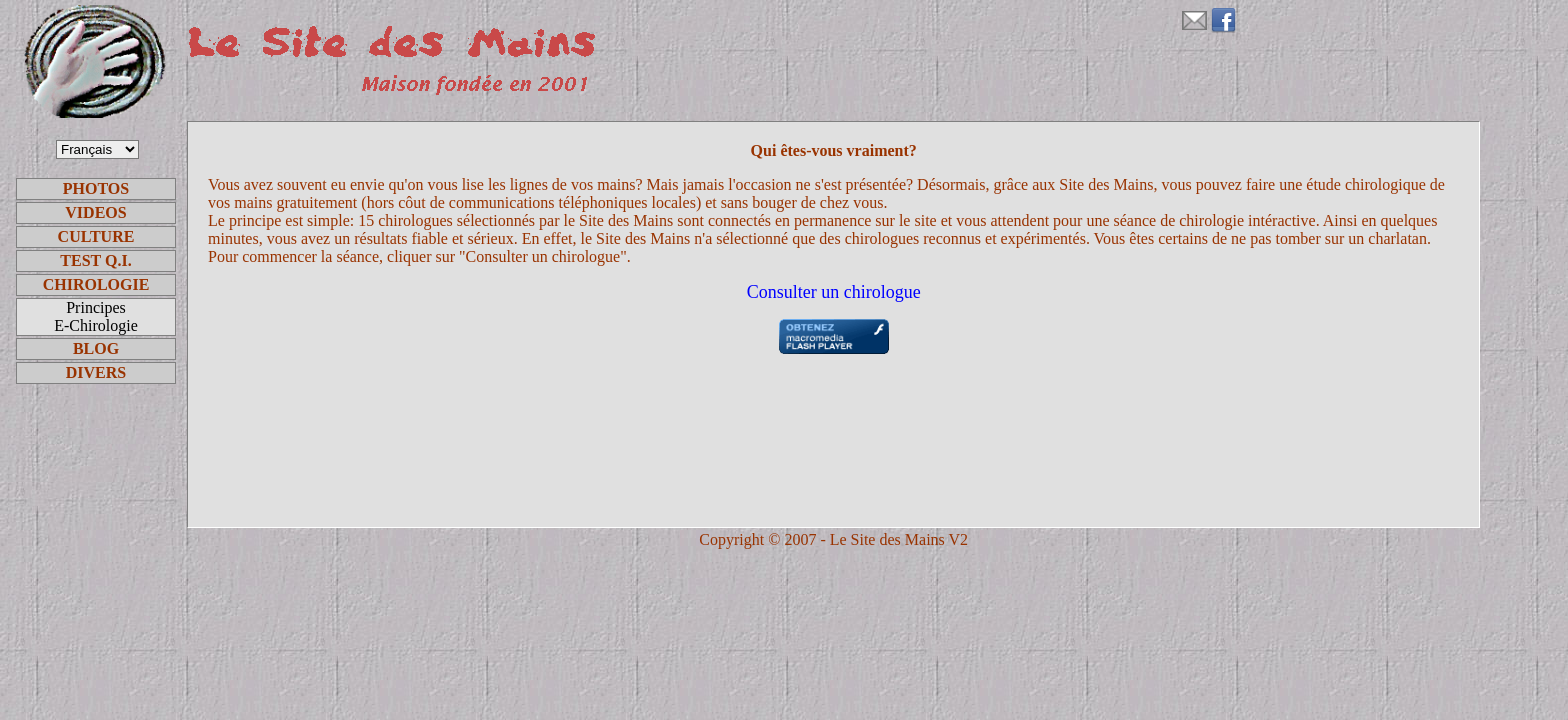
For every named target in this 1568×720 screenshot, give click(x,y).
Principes (96, 307)
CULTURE (96, 236)
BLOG (96, 348)
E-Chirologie (96, 325)
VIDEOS (95, 212)
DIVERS (96, 372)
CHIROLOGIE (96, 284)
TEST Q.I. (95, 260)
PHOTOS (96, 188)
